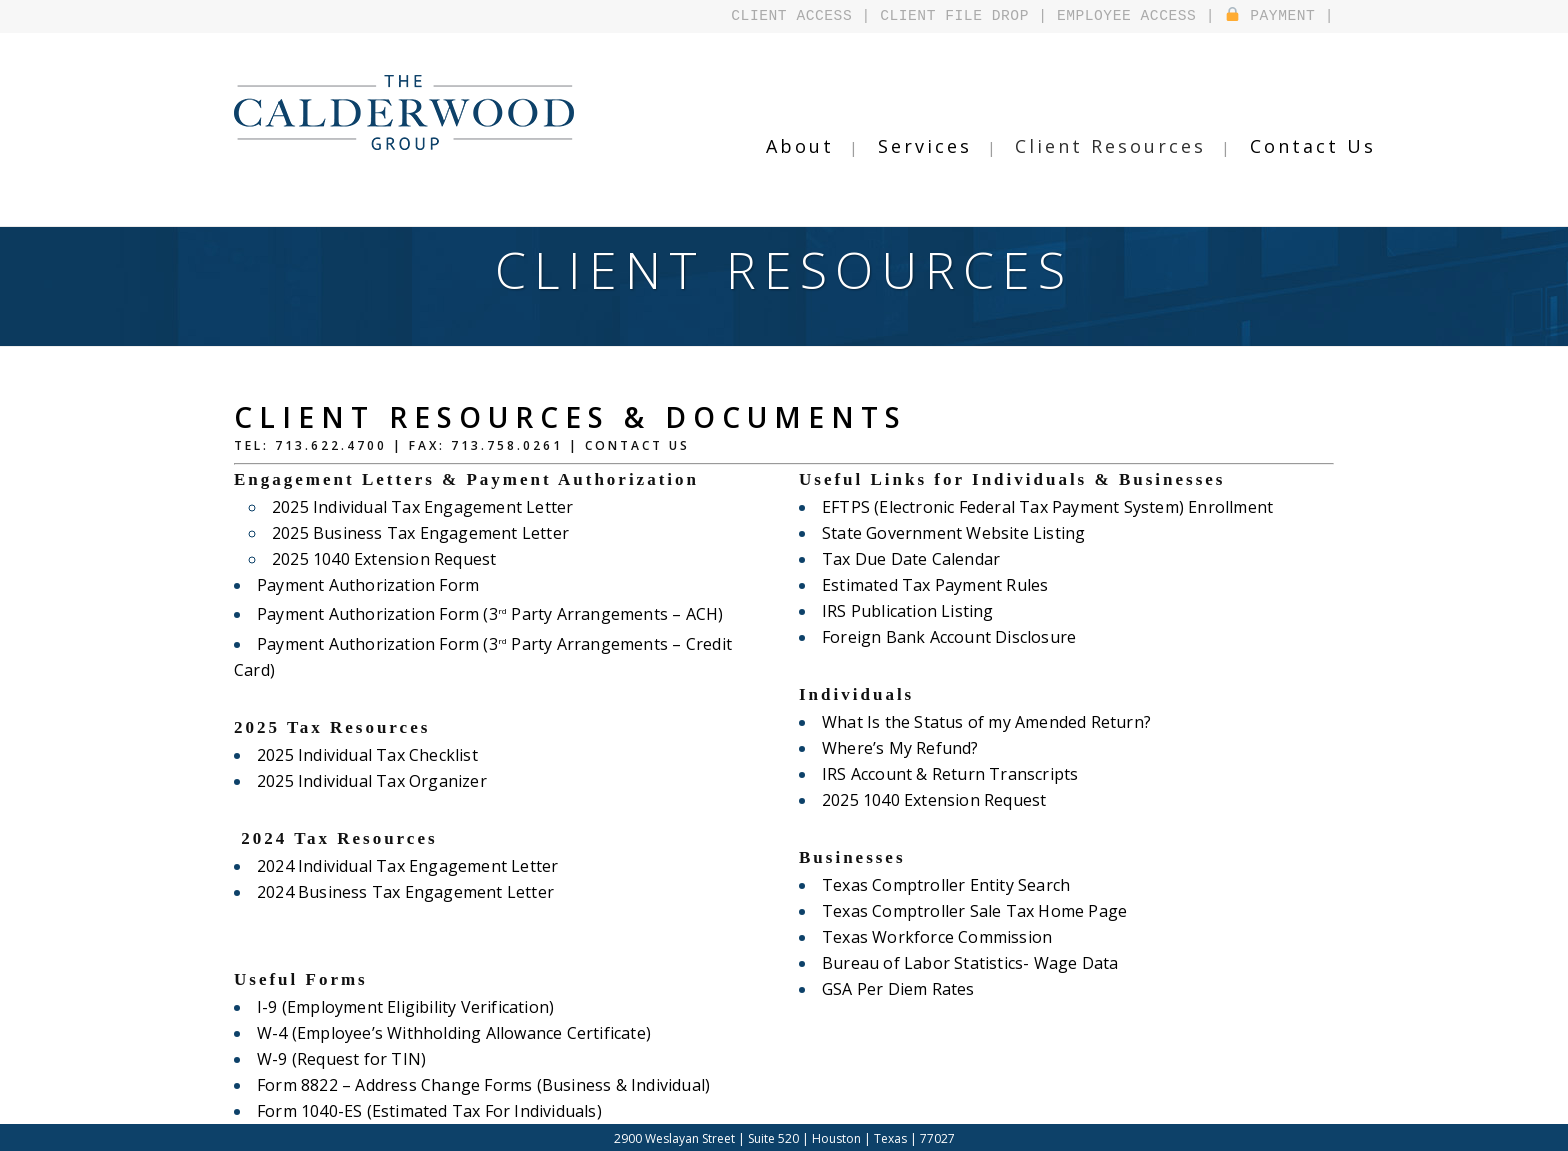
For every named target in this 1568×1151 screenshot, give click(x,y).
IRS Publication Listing (905, 611)
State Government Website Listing (950, 533)
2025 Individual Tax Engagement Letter (419, 507)
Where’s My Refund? (898, 748)
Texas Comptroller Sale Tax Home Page (971, 911)
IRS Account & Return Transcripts (947, 774)
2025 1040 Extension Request (381, 559)
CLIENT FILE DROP (975, 16)
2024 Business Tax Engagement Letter (402, 866)
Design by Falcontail (859, 1135)
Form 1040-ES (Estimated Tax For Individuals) (425, 1085)
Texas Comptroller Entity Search (943, 885)
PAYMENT (1274, 16)
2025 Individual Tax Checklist (364, 729)
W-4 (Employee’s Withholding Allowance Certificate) (448, 1007)
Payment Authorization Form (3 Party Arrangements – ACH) (484, 614)
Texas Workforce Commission (934, 937)
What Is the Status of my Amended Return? (982, 722)
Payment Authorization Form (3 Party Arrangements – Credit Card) (510, 644)
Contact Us (637, 445)
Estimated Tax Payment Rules (932, 585)
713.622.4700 (331, 445)
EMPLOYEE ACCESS (1137, 16)
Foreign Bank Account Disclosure (946, 637)
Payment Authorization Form (365, 585)
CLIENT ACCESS (822, 16)
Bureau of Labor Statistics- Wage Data (966, 963)
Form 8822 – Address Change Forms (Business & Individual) (478, 1059)
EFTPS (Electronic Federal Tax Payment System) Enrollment (1042, 507)
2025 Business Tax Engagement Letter (417, 533)
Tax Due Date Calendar (909, 559)
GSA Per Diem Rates (896, 989)
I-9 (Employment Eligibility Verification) (401, 981)
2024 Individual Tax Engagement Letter (404, 840)
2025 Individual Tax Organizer (369, 755)
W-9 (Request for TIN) (339, 1033)
